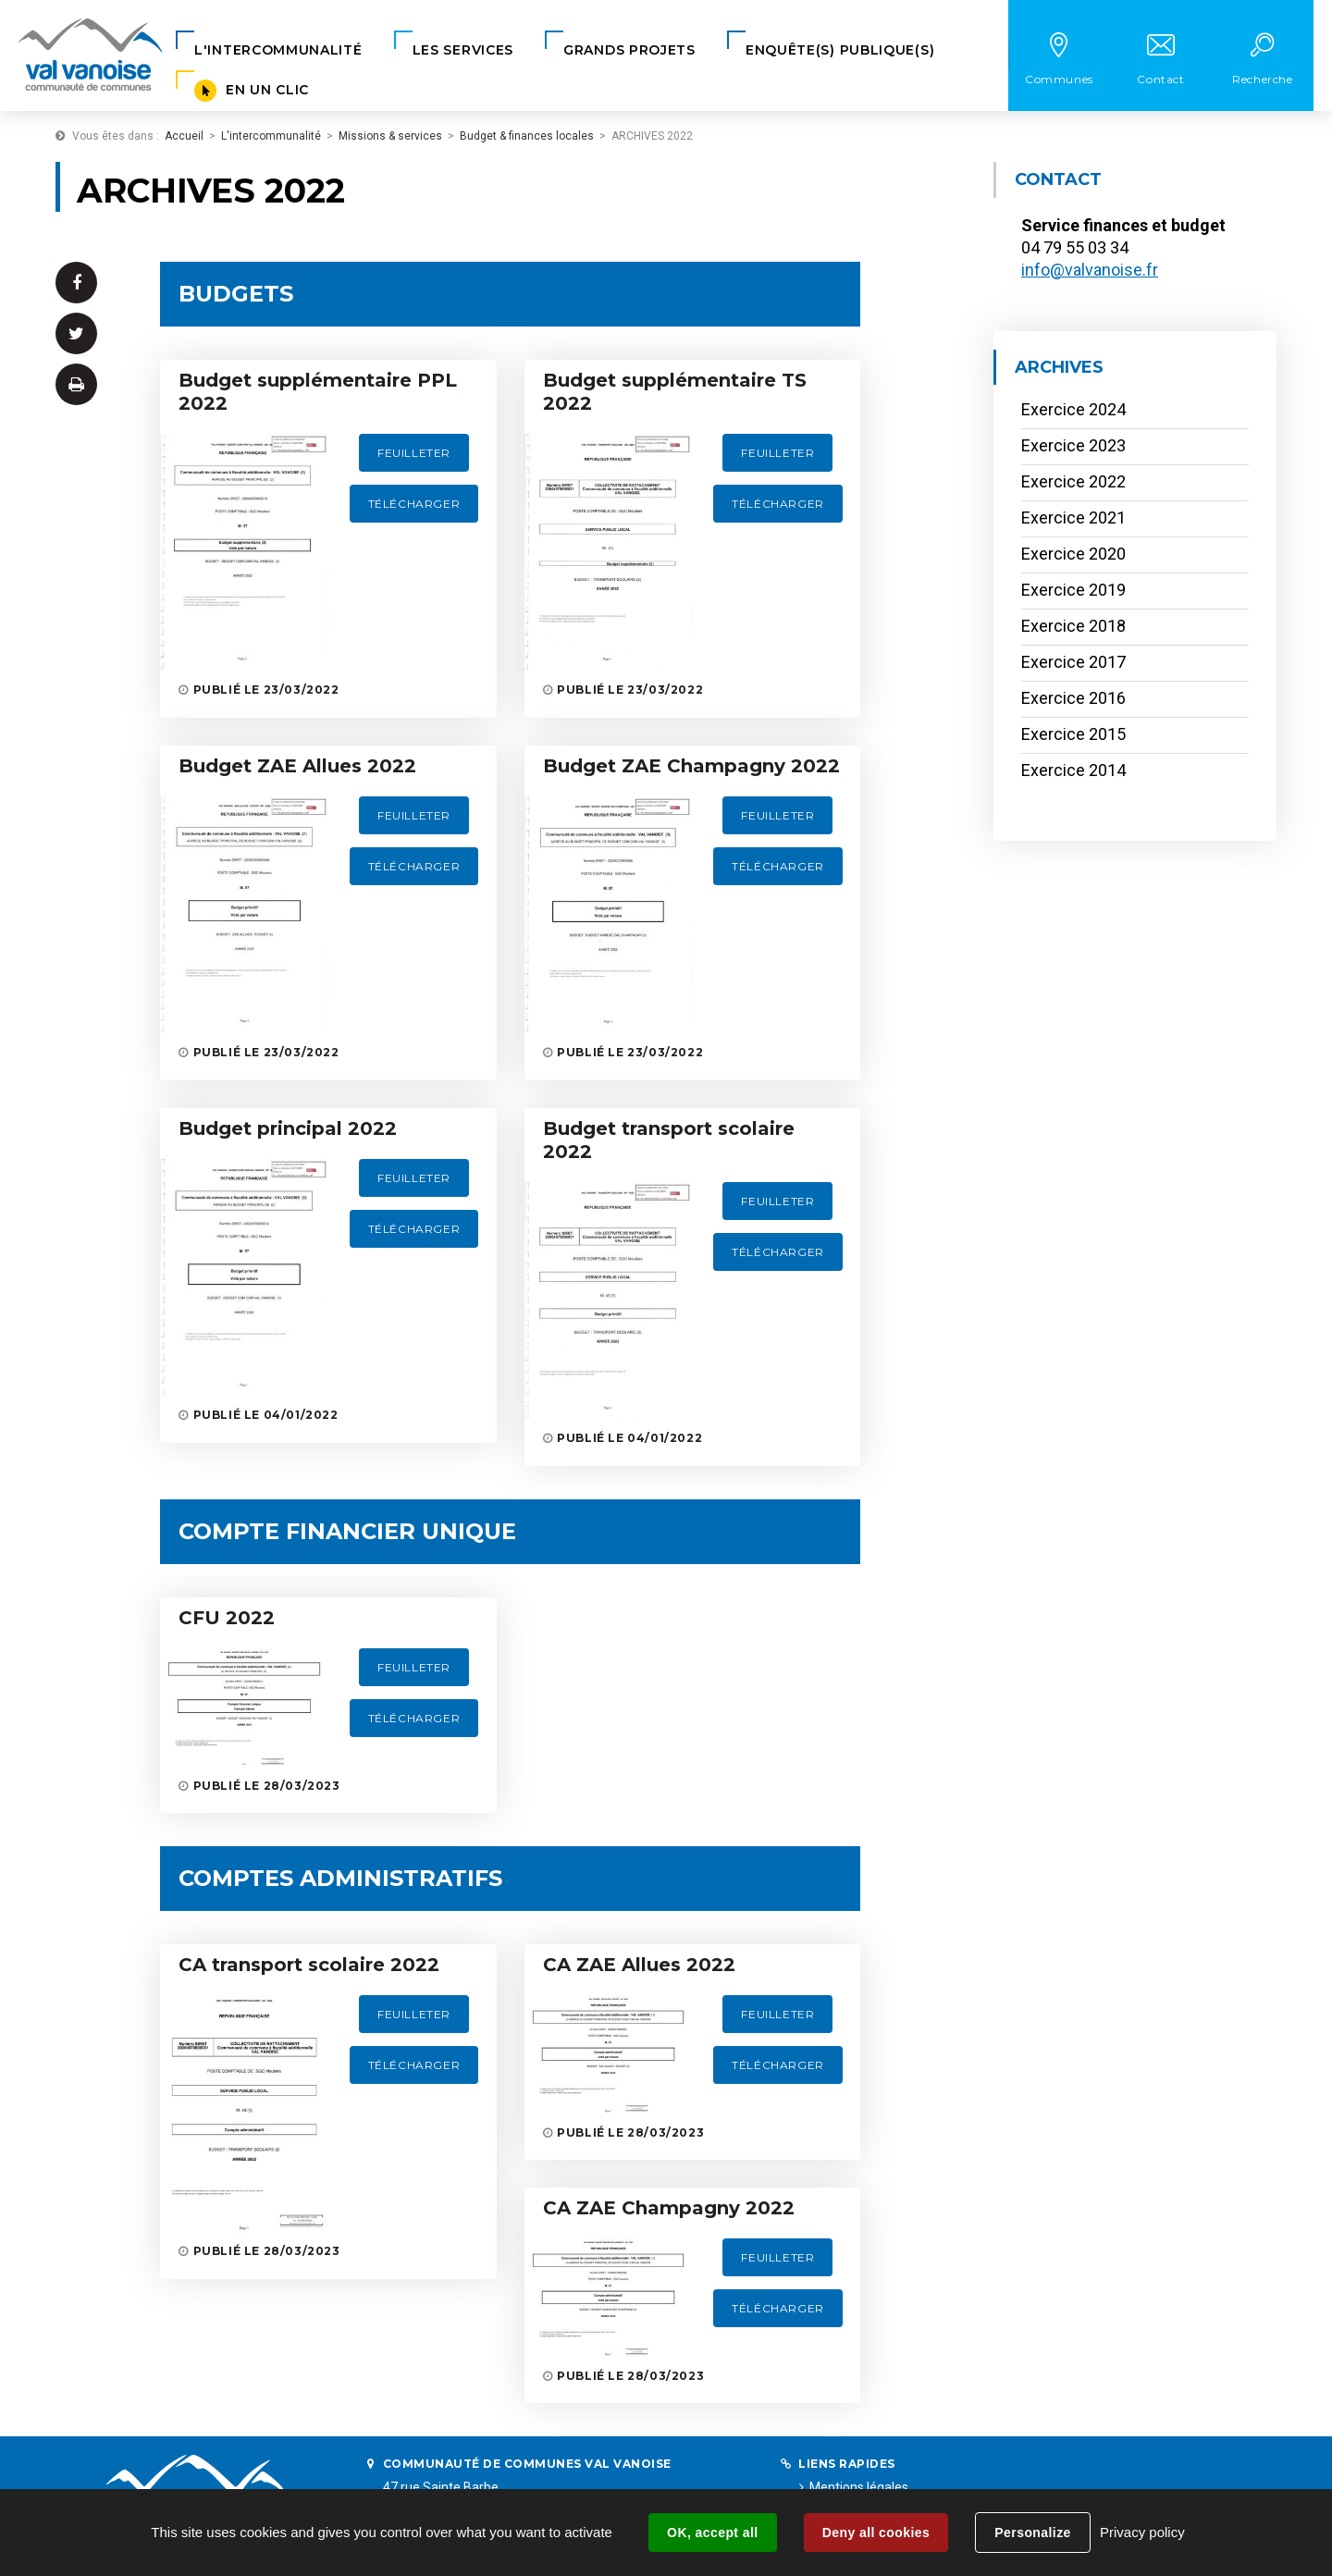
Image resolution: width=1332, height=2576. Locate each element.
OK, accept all (712, 2532)
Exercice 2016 (1073, 698)
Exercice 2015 (1073, 734)
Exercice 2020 (1073, 553)
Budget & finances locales (527, 135)
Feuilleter (413, 453)
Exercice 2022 (1073, 481)
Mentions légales (858, 2487)
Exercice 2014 (1073, 770)
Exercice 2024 (1073, 409)
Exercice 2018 (1073, 625)
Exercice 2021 (1073, 517)
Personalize (1032, 2532)
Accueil (184, 135)
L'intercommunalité (271, 135)
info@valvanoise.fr (1089, 269)
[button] (278, 50)
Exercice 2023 (1073, 445)
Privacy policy (1142, 2532)
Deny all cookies (876, 2532)
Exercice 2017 (1073, 662)
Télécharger (414, 504)
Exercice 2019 (1073, 589)
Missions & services (390, 135)
